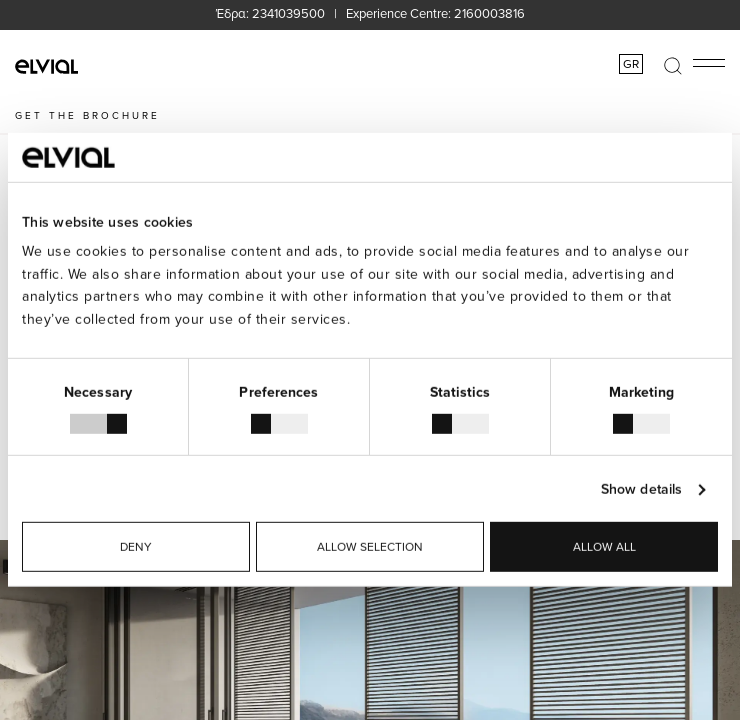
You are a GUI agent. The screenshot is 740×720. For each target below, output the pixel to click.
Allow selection (370, 546)
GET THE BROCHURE (87, 115)
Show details (641, 489)
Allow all (604, 546)
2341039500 (288, 13)
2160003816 (489, 13)
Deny (136, 546)
